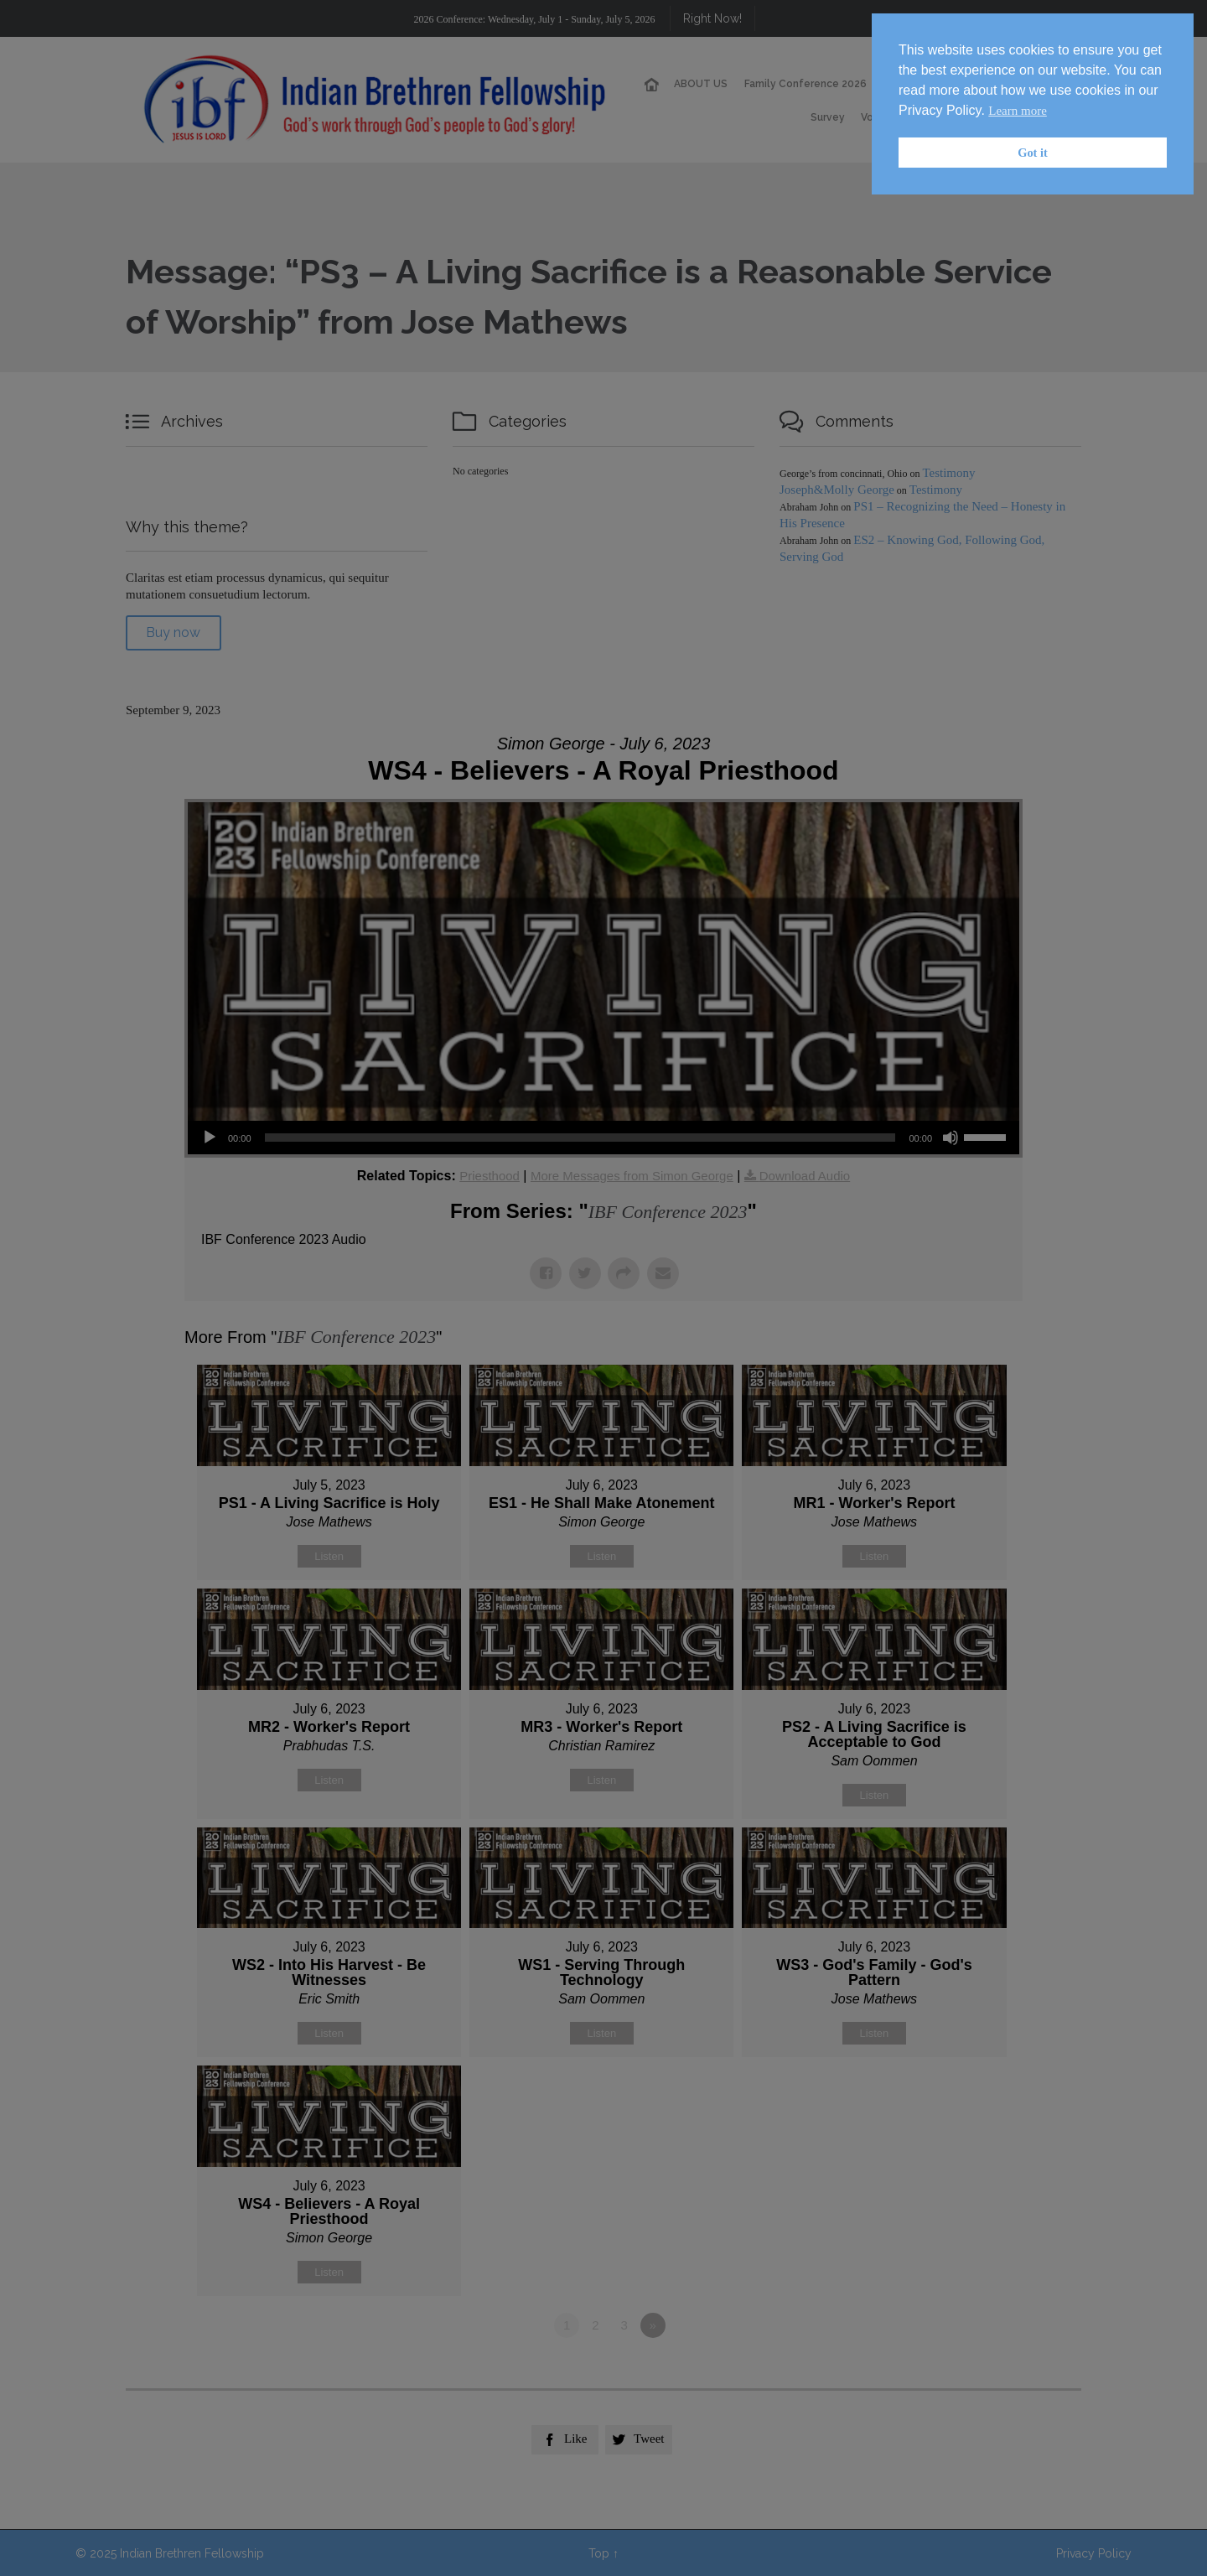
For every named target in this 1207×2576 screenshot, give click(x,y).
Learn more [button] (1017, 110)
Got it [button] (1033, 152)
